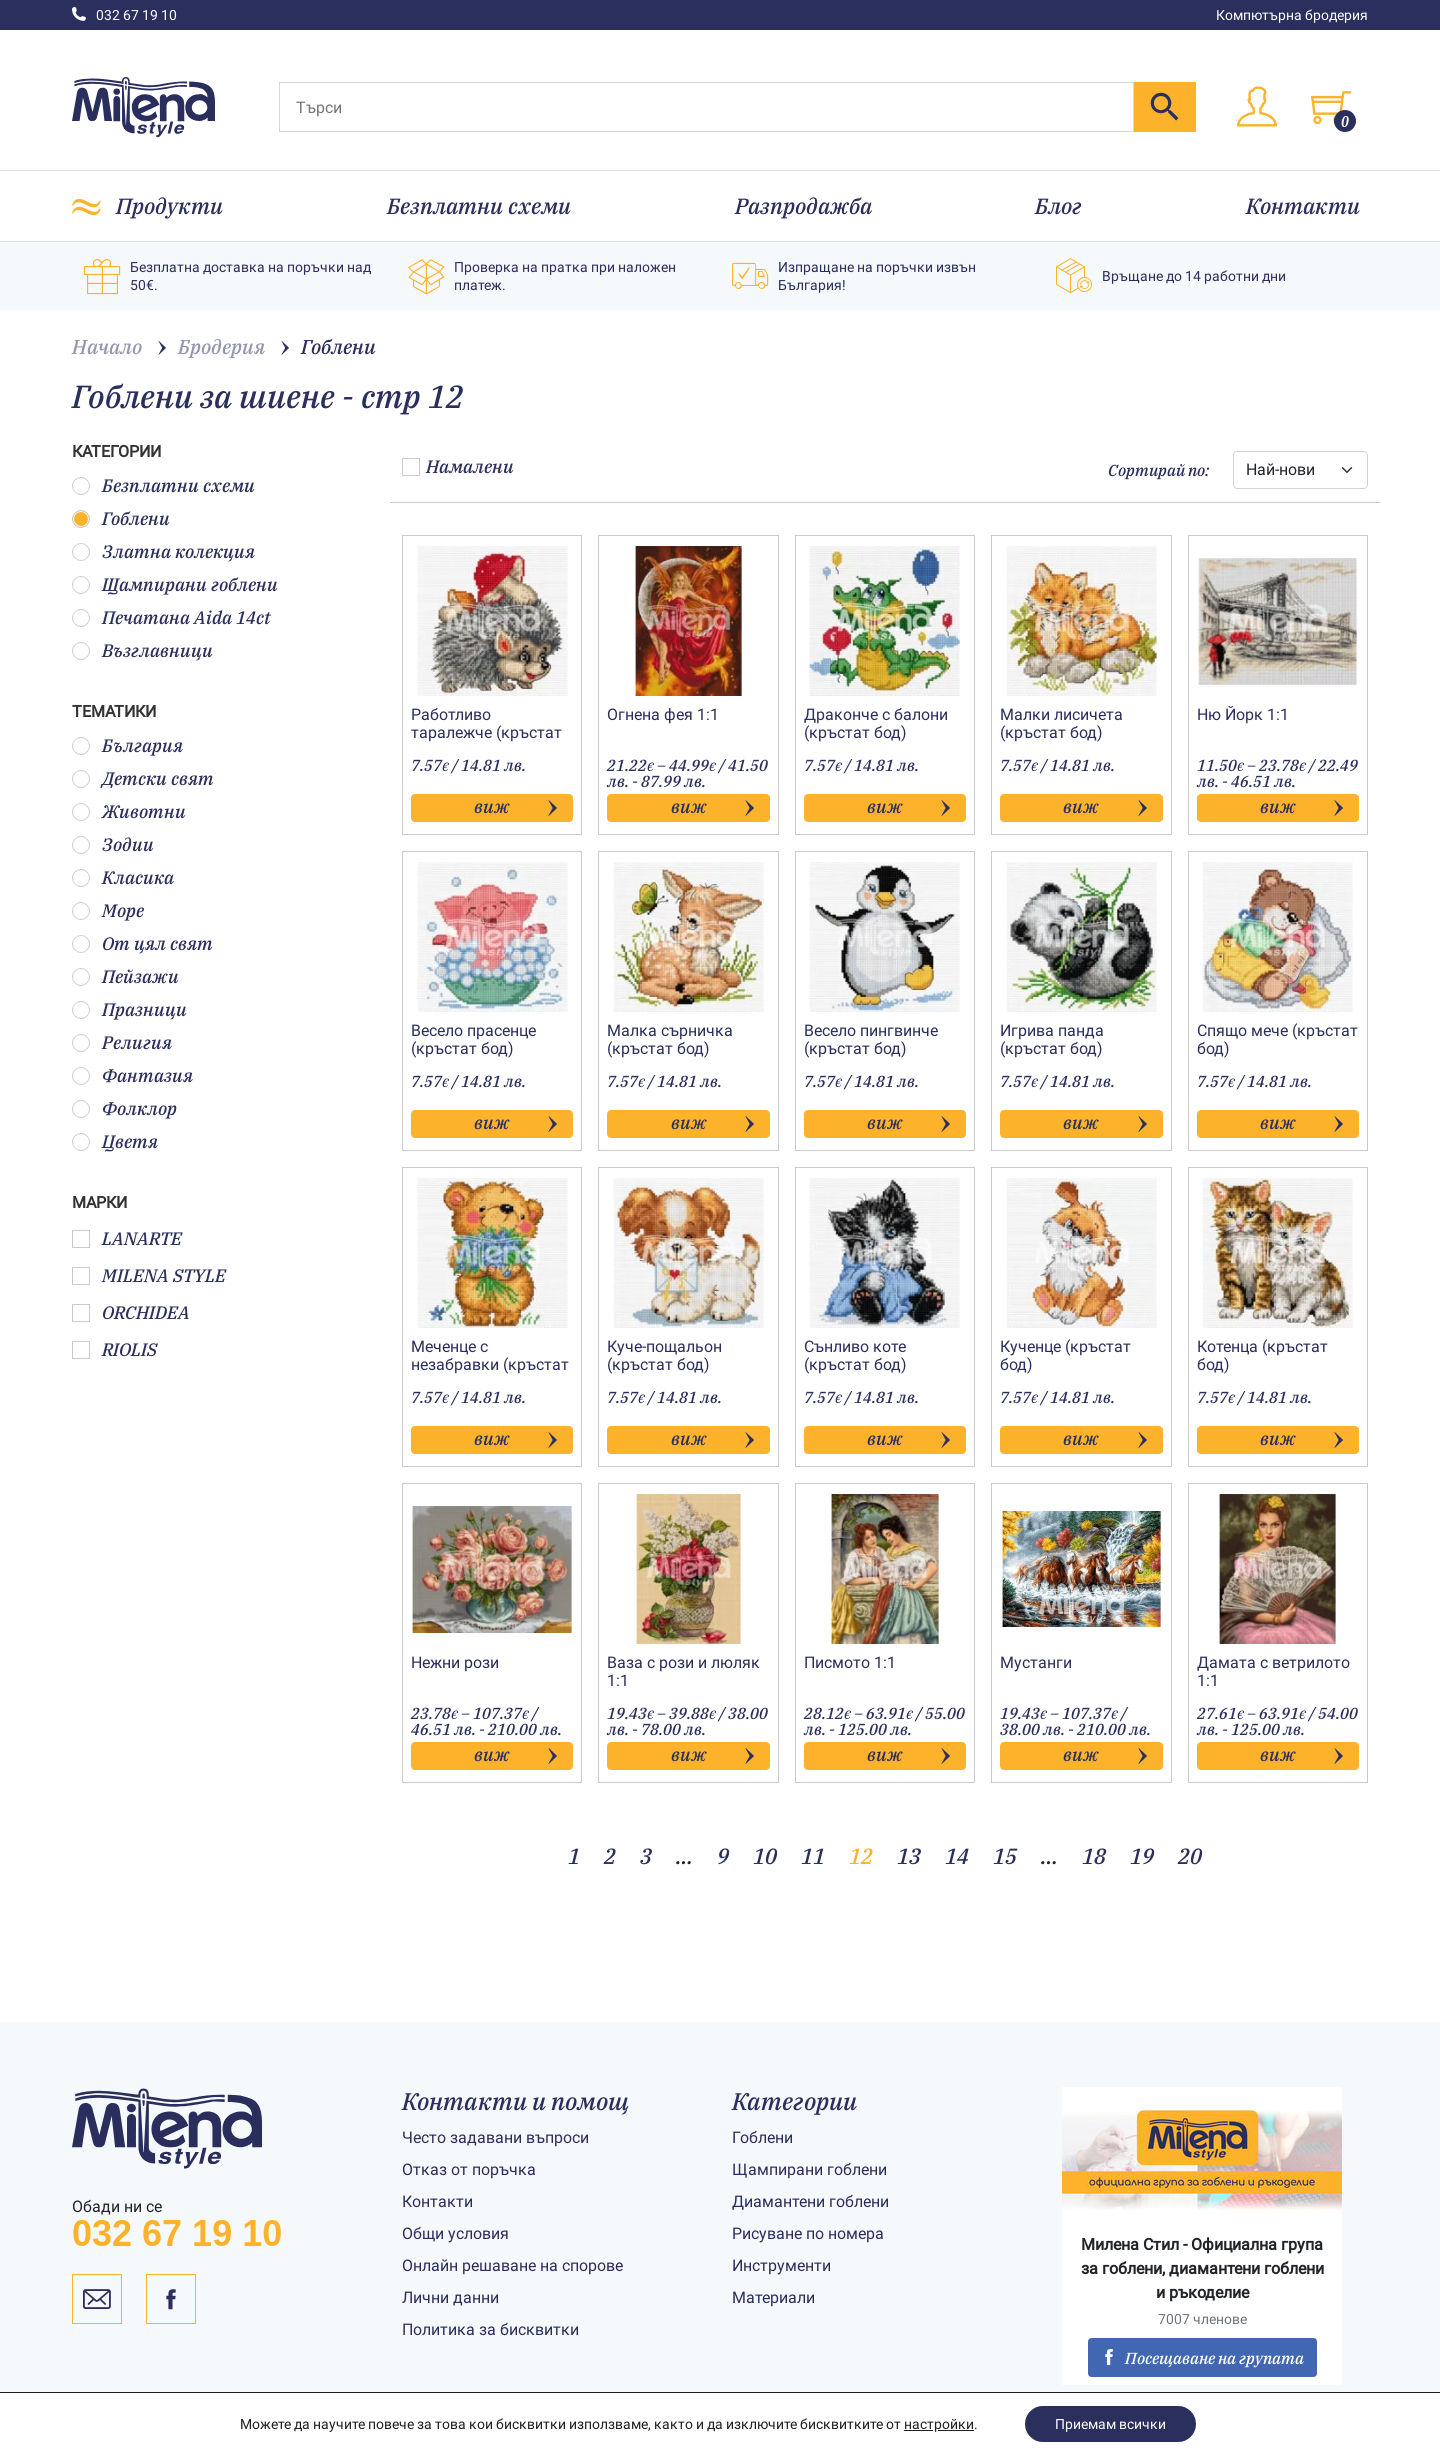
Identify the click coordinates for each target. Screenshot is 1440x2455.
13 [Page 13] (909, 1855)
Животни (129, 811)
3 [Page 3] (646, 1855)
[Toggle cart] (1331, 107)
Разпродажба (803, 205)
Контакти (1303, 205)
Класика (123, 877)
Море (108, 910)
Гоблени (121, 518)
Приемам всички (1110, 2424)
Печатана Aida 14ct (171, 617)
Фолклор (124, 1108)
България (127, 745)
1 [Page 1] (574, 1855)
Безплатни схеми (479, 205)
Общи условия (455, 2233)
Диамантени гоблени (810, 2201)
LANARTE (127, 1238)
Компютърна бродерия (1292, 15)
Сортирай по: (1158, 470)
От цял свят (142, 943)
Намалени (458, 466)
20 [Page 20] (1190, 1855)
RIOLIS (114, 1349)
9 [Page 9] (723, 1855)
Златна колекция (163, 551)
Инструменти (781, 2265)
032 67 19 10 (124, 15)
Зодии (113, 844)
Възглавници (142, 650)
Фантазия (132, 1075)
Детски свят (143, 778)
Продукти (169, 205)
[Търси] (706, 107)
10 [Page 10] (765, 1855)
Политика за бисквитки (490, 2329)
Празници (129, 1009)
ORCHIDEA (131, 1312)
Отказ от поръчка (469, 2169)
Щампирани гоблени (175, 584)
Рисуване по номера (808, 2233)
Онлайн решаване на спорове (512, 2265)
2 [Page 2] (610, 1855)
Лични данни (450, 2297)
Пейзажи (125, 976)
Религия (122, 1042)
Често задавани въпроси (495, 2137)
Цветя (115, 1141)
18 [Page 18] (1094, 1855)
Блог (1058, 205)
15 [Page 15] (1005, 1855)
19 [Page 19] (1142, 1855)
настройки (939, 2424)
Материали (773, 2297)
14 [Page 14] (957, 1855)
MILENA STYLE (149, 1275)
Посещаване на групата (1202, 2358)
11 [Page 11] (813, 1855)
